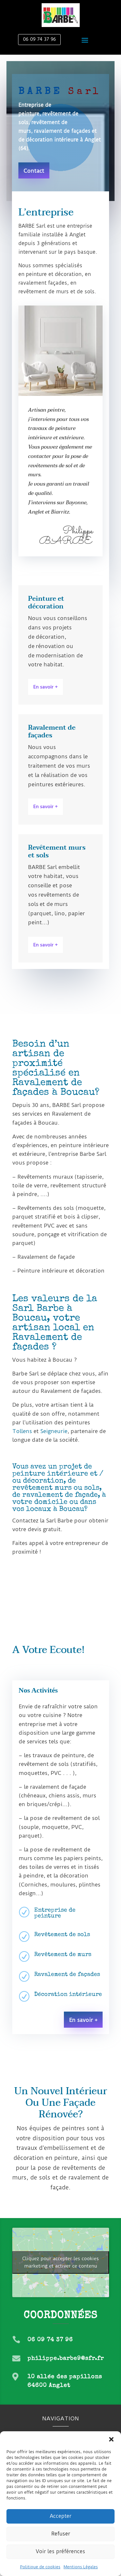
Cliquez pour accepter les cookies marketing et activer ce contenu (60, 2262)
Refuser (60, 2534)
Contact (34, 171)
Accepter (60, 2516)
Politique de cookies (40, 2566)
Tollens (22, 1431)
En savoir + (45, 687)
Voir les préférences (60, 2551)
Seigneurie (53, 1431)
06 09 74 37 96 (39, 39)
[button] (111, 2439)
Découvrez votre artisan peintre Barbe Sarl (63, 1579)
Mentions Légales (81, 2566)
